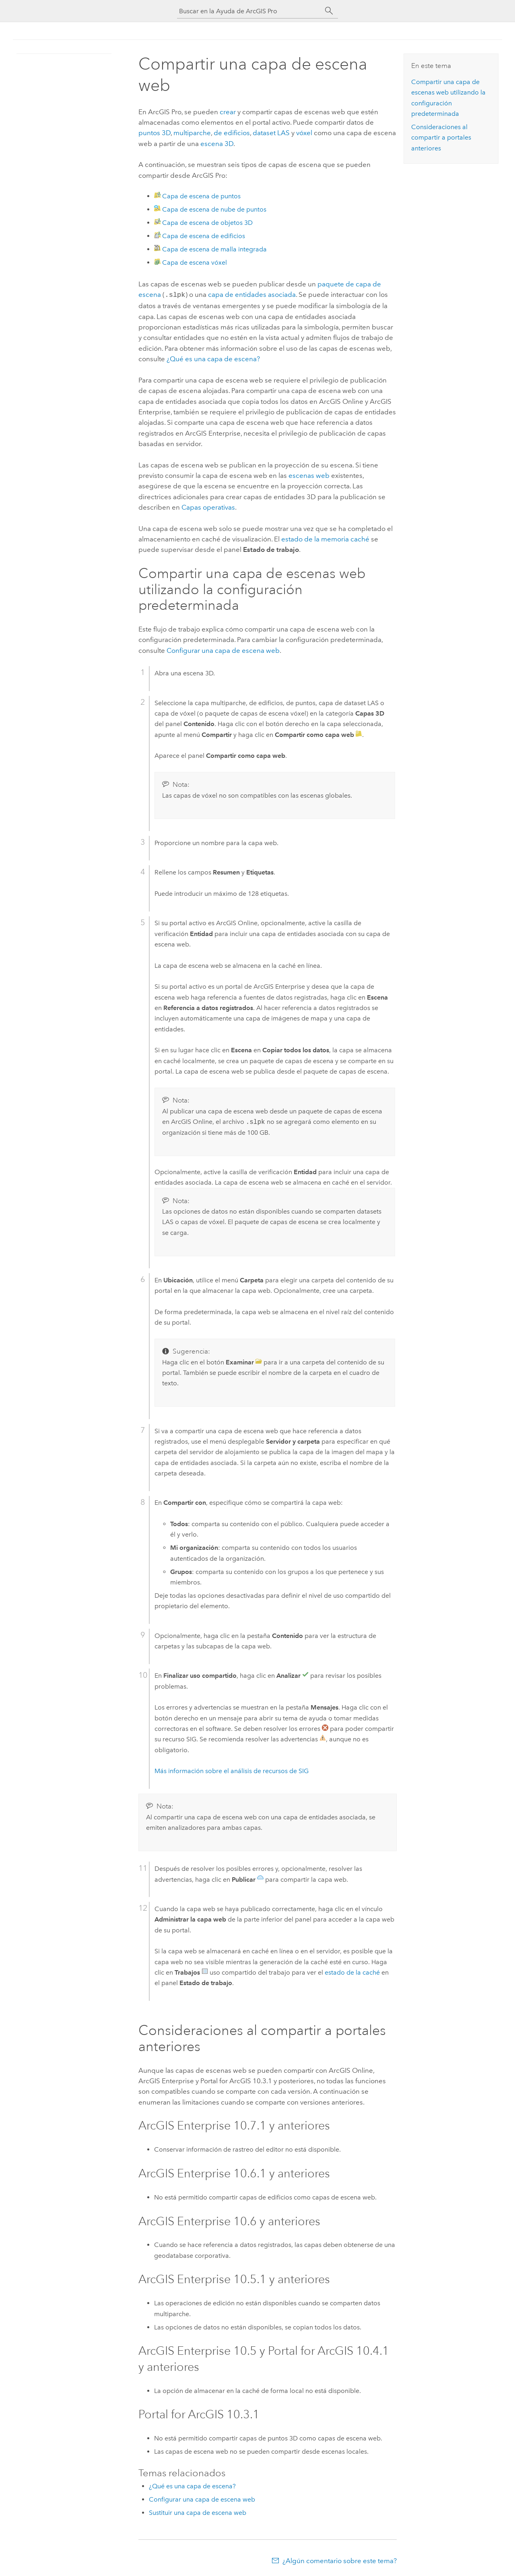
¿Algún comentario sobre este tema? (339, 2560)
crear (228, 112)
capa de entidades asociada (251, 294)
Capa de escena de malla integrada (214, 249)
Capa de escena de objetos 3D (207, 222)
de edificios (232, 133)
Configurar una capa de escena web (223, 650)
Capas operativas (208, 506)
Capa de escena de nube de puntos (214, 209)
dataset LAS (271, 133)
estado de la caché (352, 1971)
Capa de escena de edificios (203, 236)
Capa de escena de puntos (201, 196)
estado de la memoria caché (325, 538)
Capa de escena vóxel (194, 262)
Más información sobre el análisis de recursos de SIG (231, 1770)
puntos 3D (154, 133)
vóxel (304, 133)
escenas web (309, 475)
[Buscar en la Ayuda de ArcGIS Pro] (249, 11)
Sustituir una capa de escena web (197, 2512)
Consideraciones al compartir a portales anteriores (441, 137)
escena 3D (216, 144)
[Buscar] (329, 11)
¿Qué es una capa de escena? (213, 358)
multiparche (192, 133)
